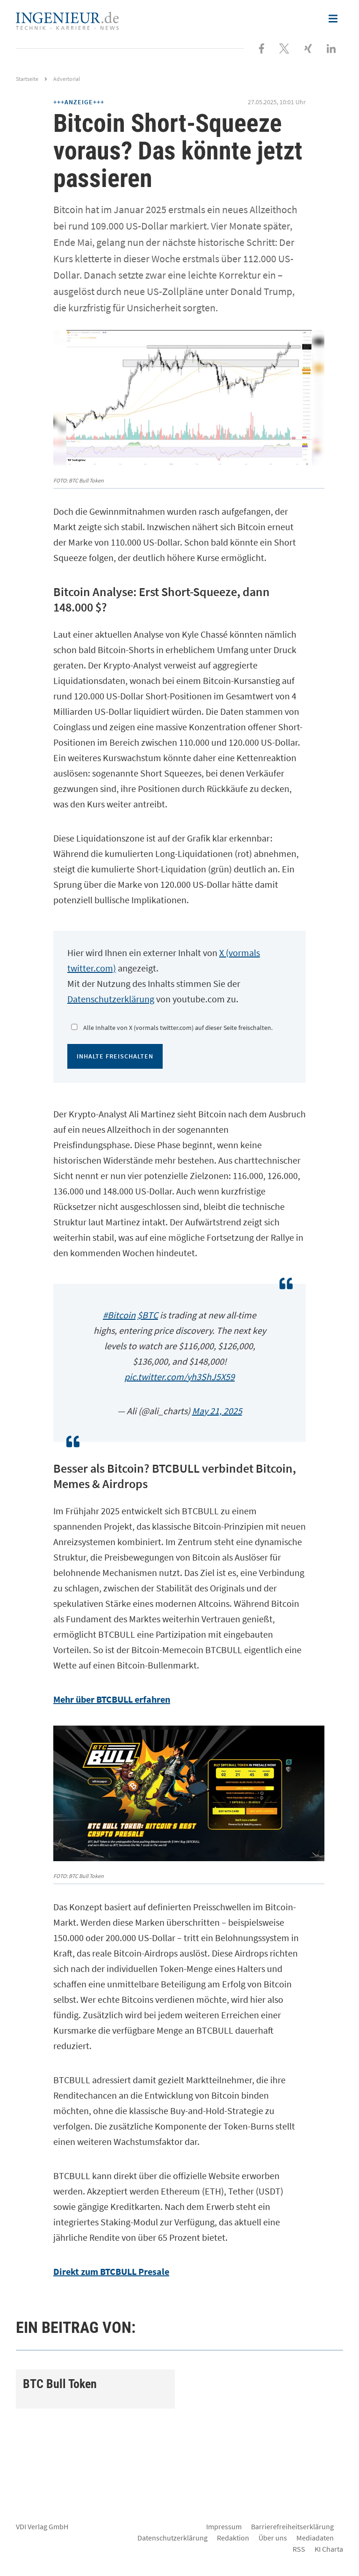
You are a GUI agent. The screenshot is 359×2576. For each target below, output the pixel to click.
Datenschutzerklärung (110, 999)
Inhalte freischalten (115, 1056)
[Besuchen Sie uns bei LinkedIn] (331, 47)
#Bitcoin (119, 1315)
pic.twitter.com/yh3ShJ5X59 (179, 1376)
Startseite (27, 78)
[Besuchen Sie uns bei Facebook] (261, 47)
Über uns (272, 2537)
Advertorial (66, 78)
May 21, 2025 (217, 1411)
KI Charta (329, 2549)
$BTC (147, 1315)
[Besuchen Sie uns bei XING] (308, 47)
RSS (299, 2549)
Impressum (224, 2526)
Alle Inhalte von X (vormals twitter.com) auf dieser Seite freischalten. (178, 1027)
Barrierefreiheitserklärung (292, 2526)
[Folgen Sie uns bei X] (284, 47)
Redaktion (233, 2537)
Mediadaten (315, 2537)
